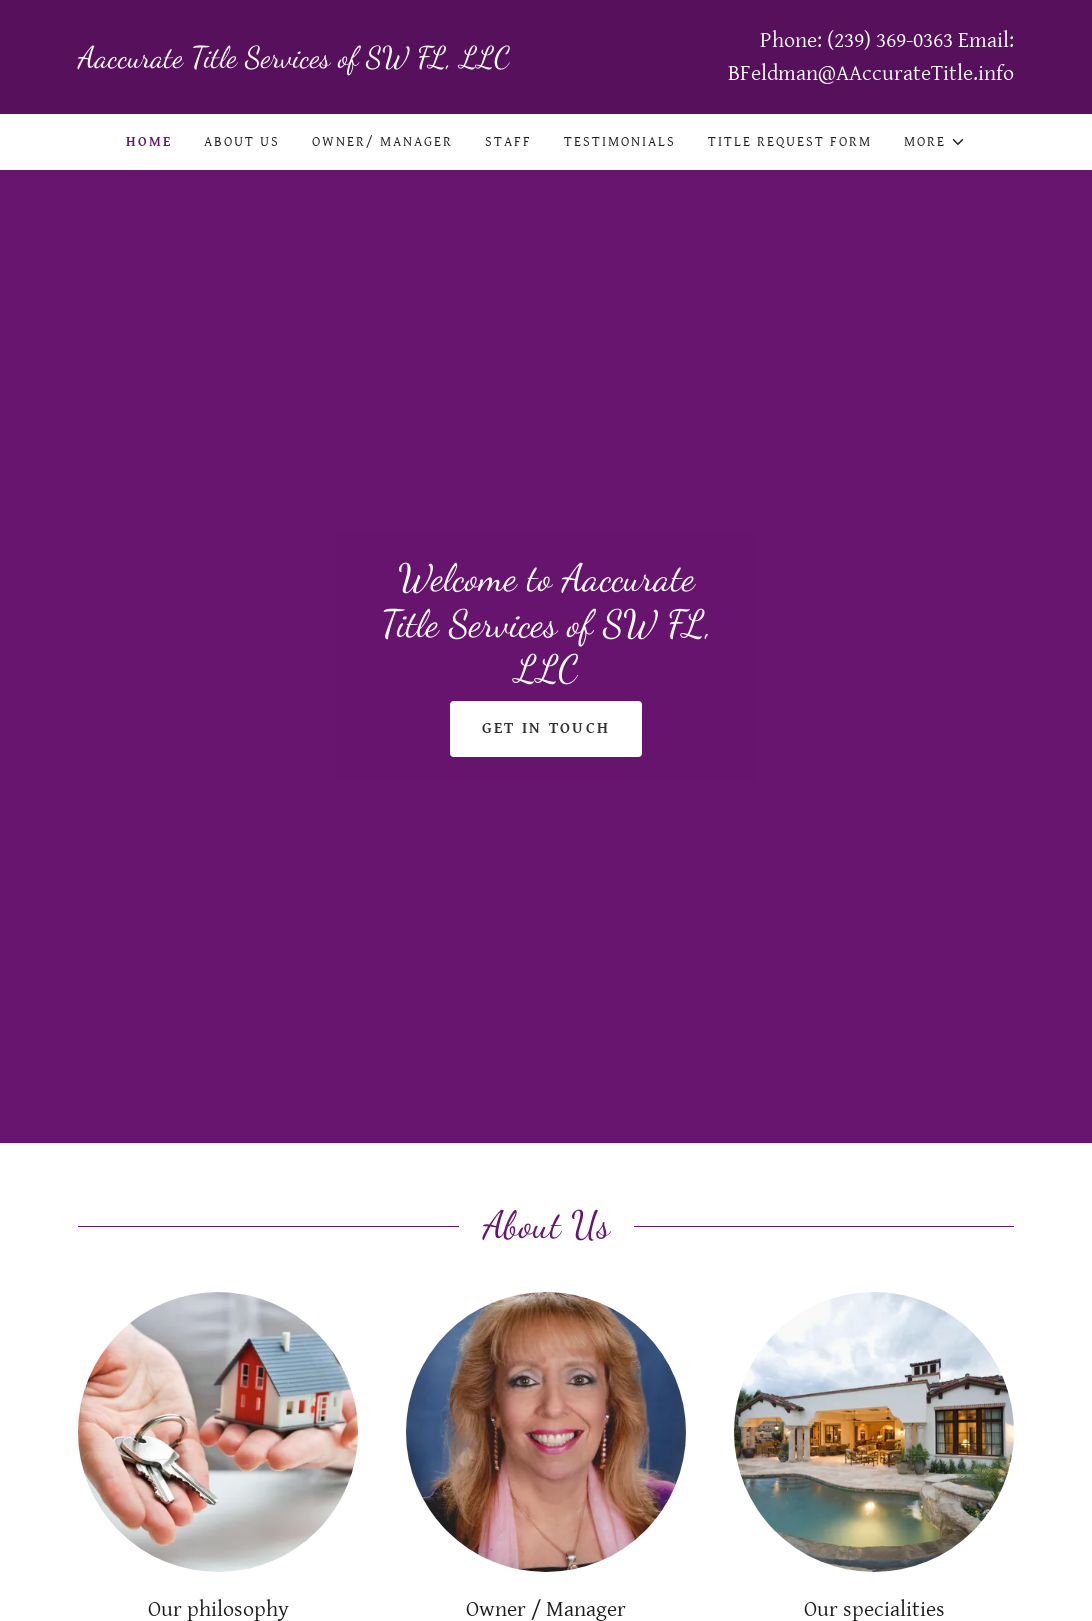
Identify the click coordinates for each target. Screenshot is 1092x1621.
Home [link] (149, 142)
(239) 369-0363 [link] (890, 40)
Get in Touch (546, 728)
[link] (312, 62)
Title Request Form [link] (790, 142)
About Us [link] (242, 142)
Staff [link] (508, 142)
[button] (935, 142)
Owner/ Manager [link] (382, 142)
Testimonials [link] (620, 142)
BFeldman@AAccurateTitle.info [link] (871, 73)
